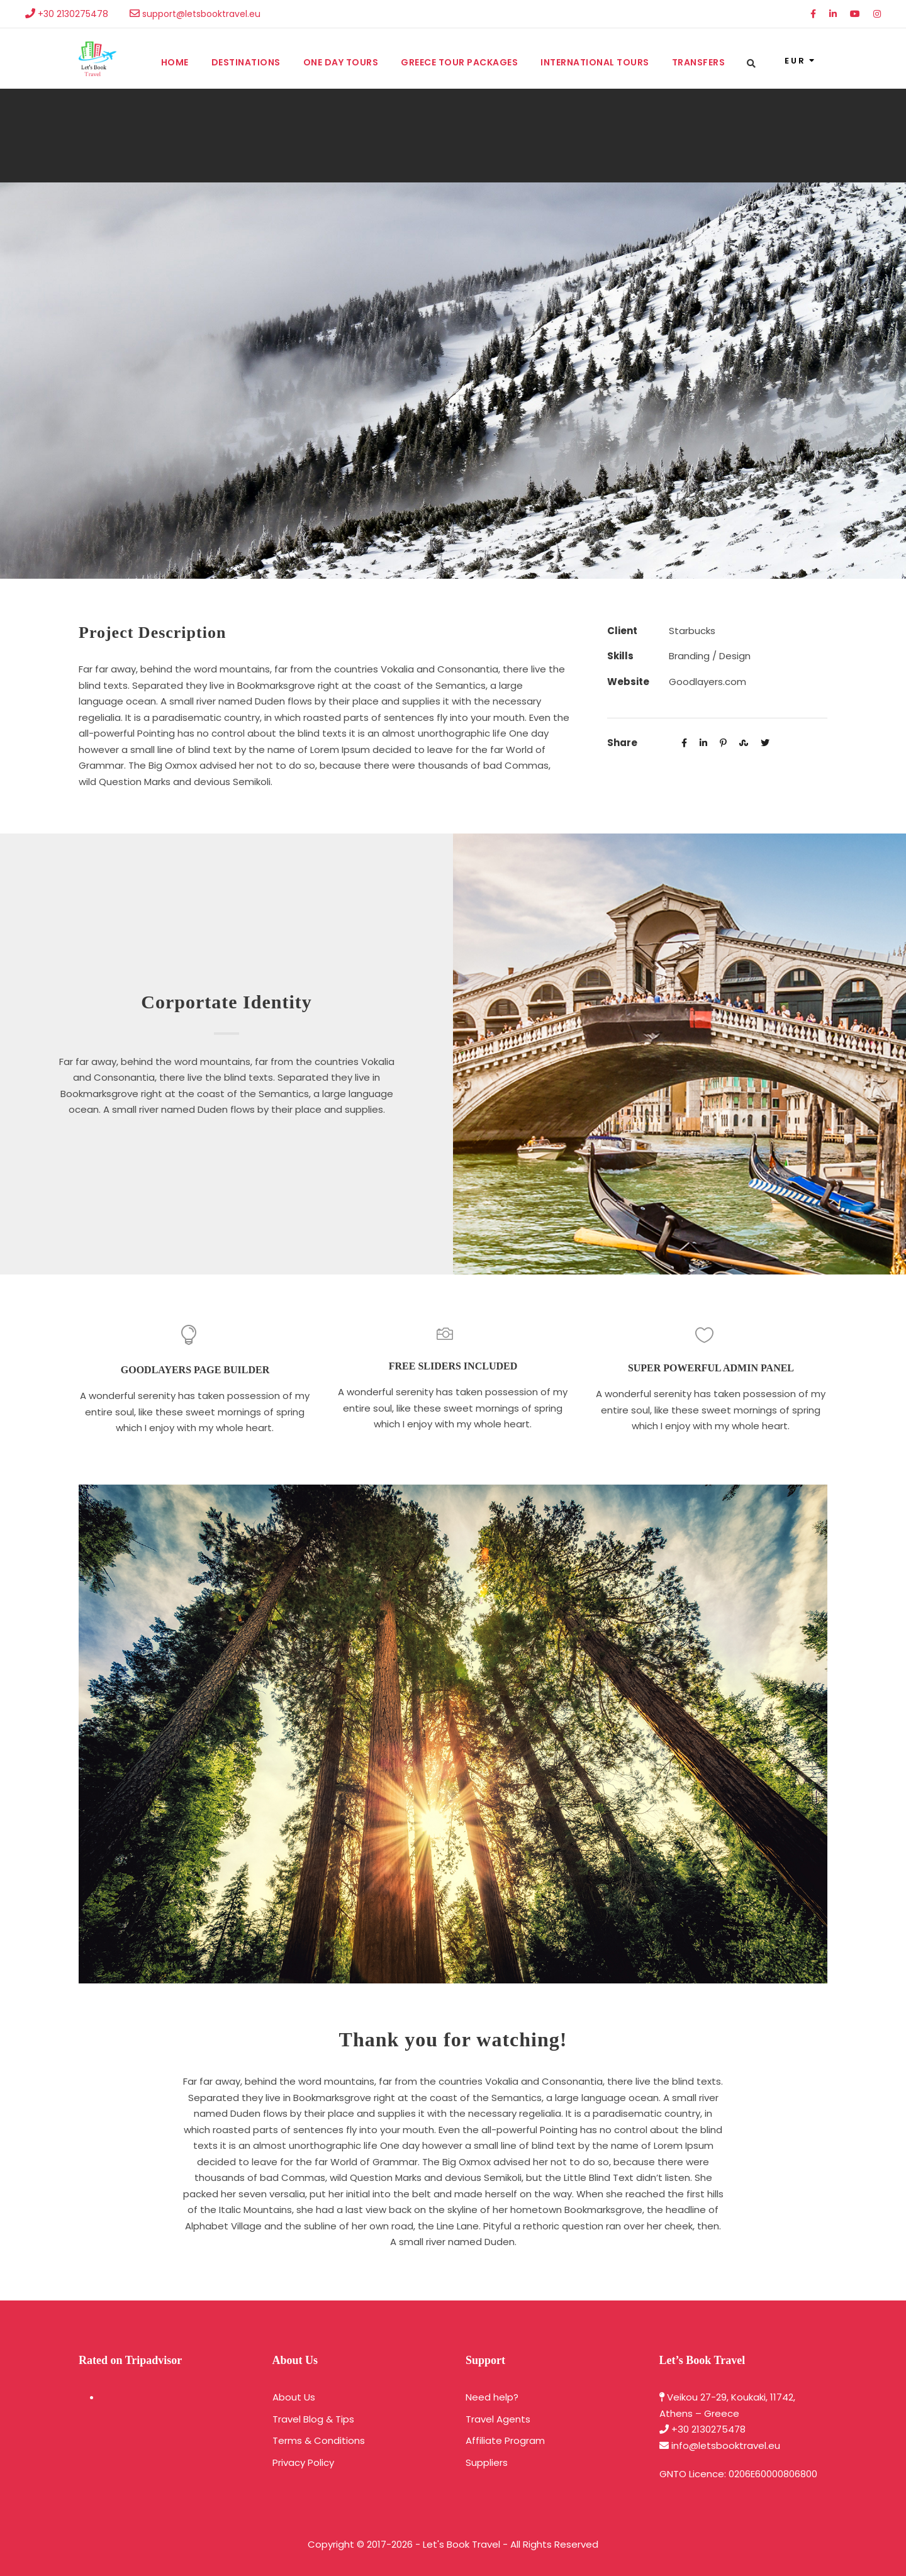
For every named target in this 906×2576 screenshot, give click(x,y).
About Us (293, 2397)
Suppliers (487, 2462)
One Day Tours (341, 62)
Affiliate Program (505, 2440)
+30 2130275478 (708, 2429)
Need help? (492, 2397)
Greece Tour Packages (459, 62)
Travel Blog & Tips (313, 2419)
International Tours (594, 62)
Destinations (246, 62)
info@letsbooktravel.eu (725, 2445)
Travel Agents (498, 2419)
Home (175, 62)
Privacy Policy (303, 2462)
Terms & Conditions (318, 2440)
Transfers (698, 62)
